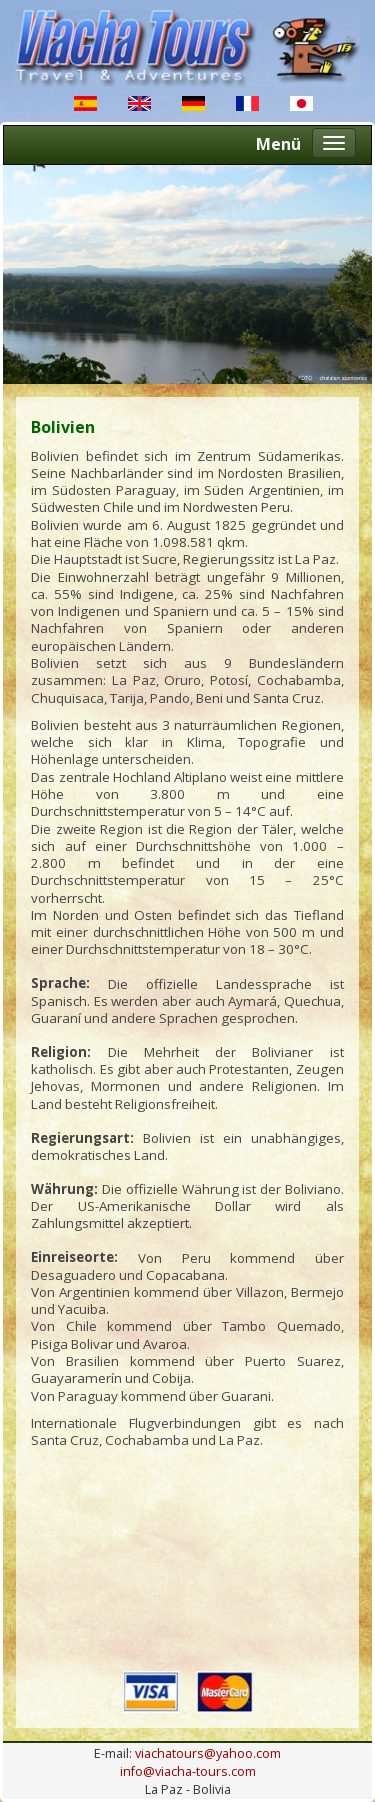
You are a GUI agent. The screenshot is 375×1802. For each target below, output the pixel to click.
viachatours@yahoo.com (208, 1753)
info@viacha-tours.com (188, 1771)
